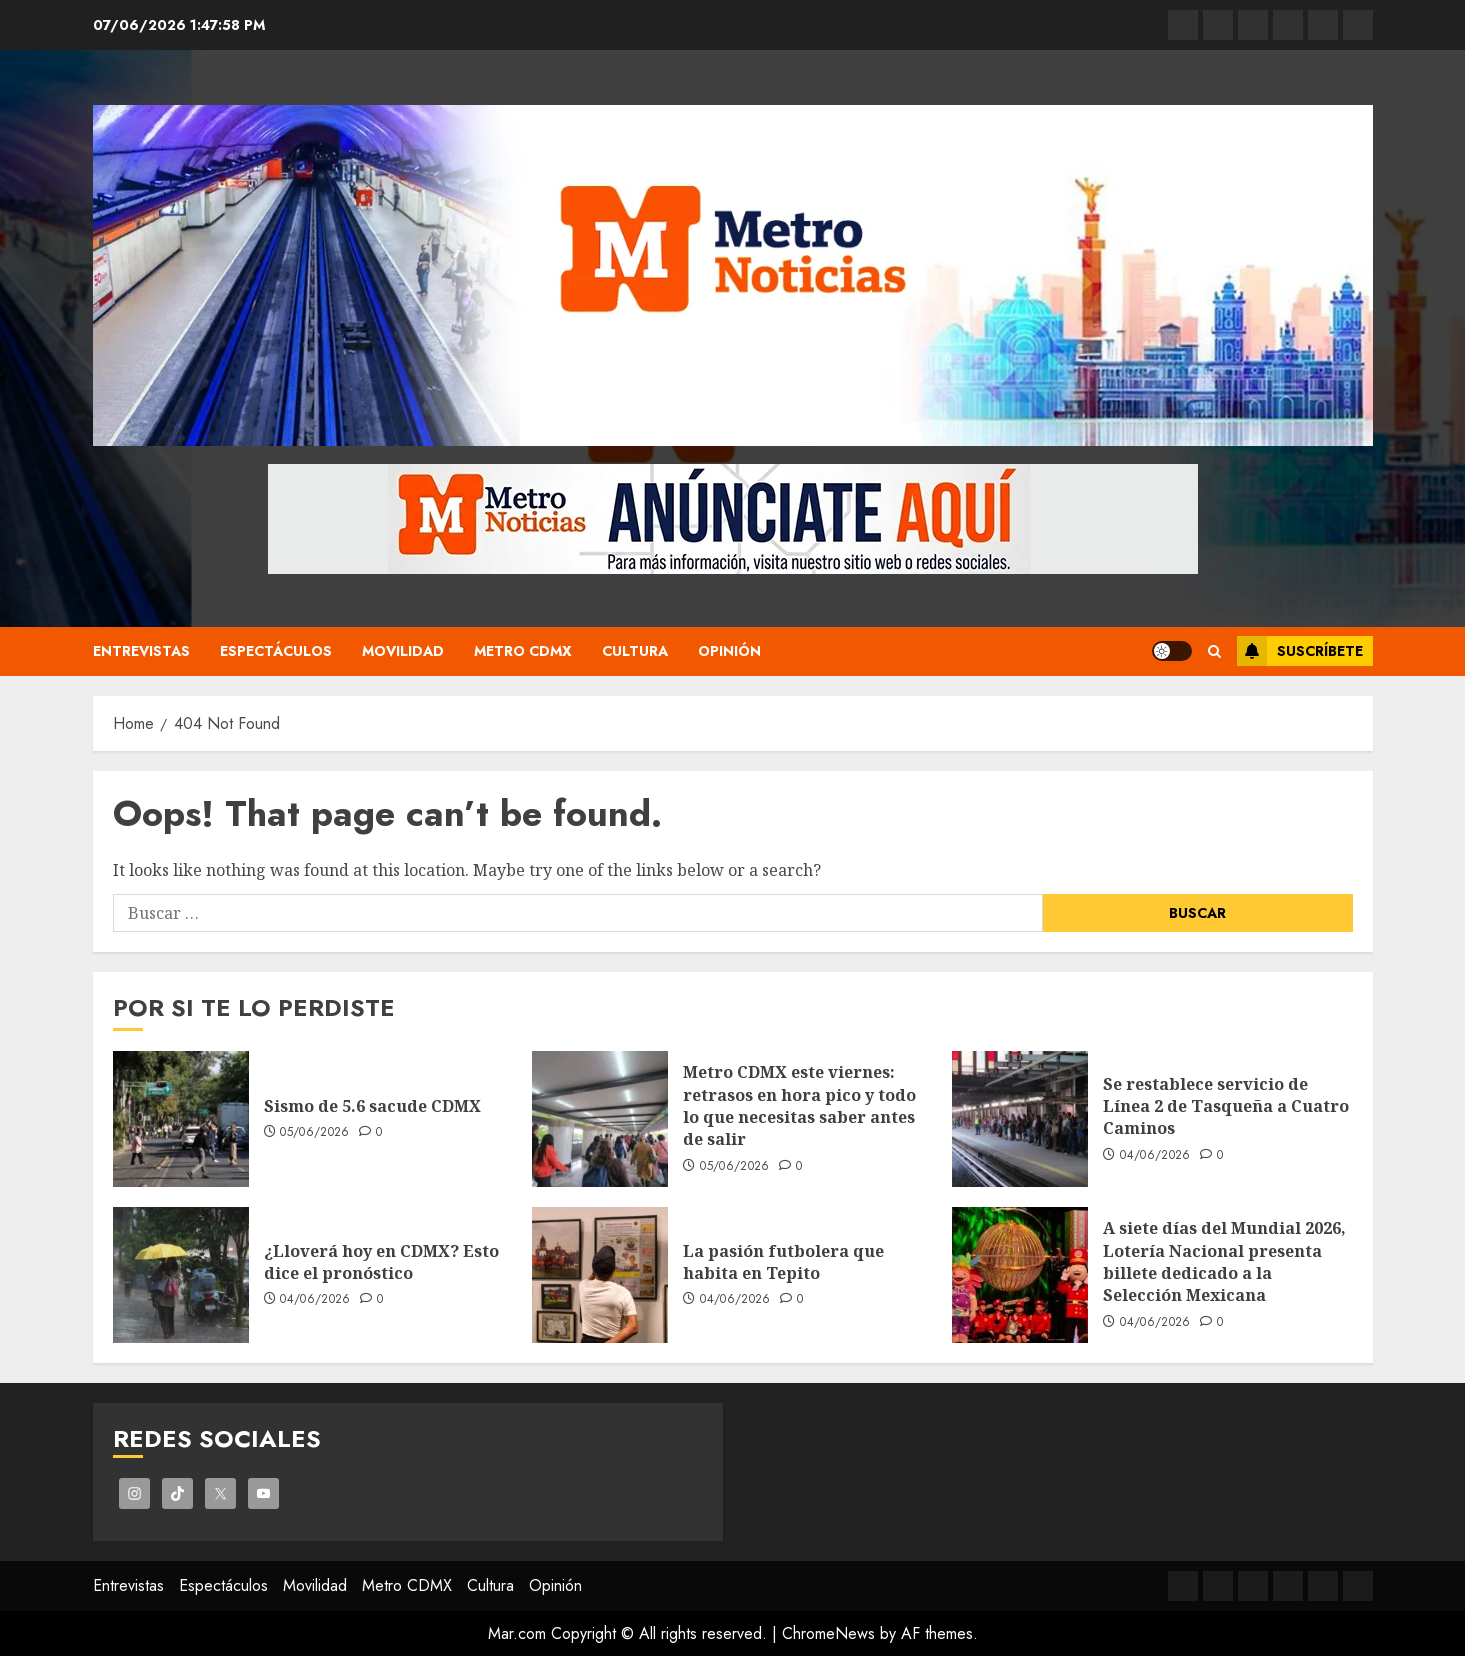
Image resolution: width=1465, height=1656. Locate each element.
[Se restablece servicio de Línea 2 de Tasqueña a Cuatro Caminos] (1020, 1119)
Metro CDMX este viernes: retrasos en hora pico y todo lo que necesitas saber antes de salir (799, 1105)
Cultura (635, 651)
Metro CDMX (523, 651)
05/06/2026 (315, 1133)
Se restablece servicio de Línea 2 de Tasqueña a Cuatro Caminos (1226, 1106)
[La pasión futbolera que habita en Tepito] (600, 1275)
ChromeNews (828, 1633)
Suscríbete (1300, 651)
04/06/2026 (1155, 1156)
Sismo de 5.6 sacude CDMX (372, 1106)
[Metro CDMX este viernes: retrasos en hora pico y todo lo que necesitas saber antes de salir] (600, 1119)
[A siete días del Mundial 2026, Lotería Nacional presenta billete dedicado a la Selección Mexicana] (1020, 1275)
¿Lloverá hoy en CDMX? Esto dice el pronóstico (381, 1262)
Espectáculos (276, 651)
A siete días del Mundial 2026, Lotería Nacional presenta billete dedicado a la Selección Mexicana (1224, 1261)
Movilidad (403, 651)
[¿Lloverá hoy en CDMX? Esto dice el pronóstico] (181, 1275)
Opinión (729, 651)
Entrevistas (141, 651)
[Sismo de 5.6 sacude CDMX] (181, 1119)
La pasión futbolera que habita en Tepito (783, 1262)
